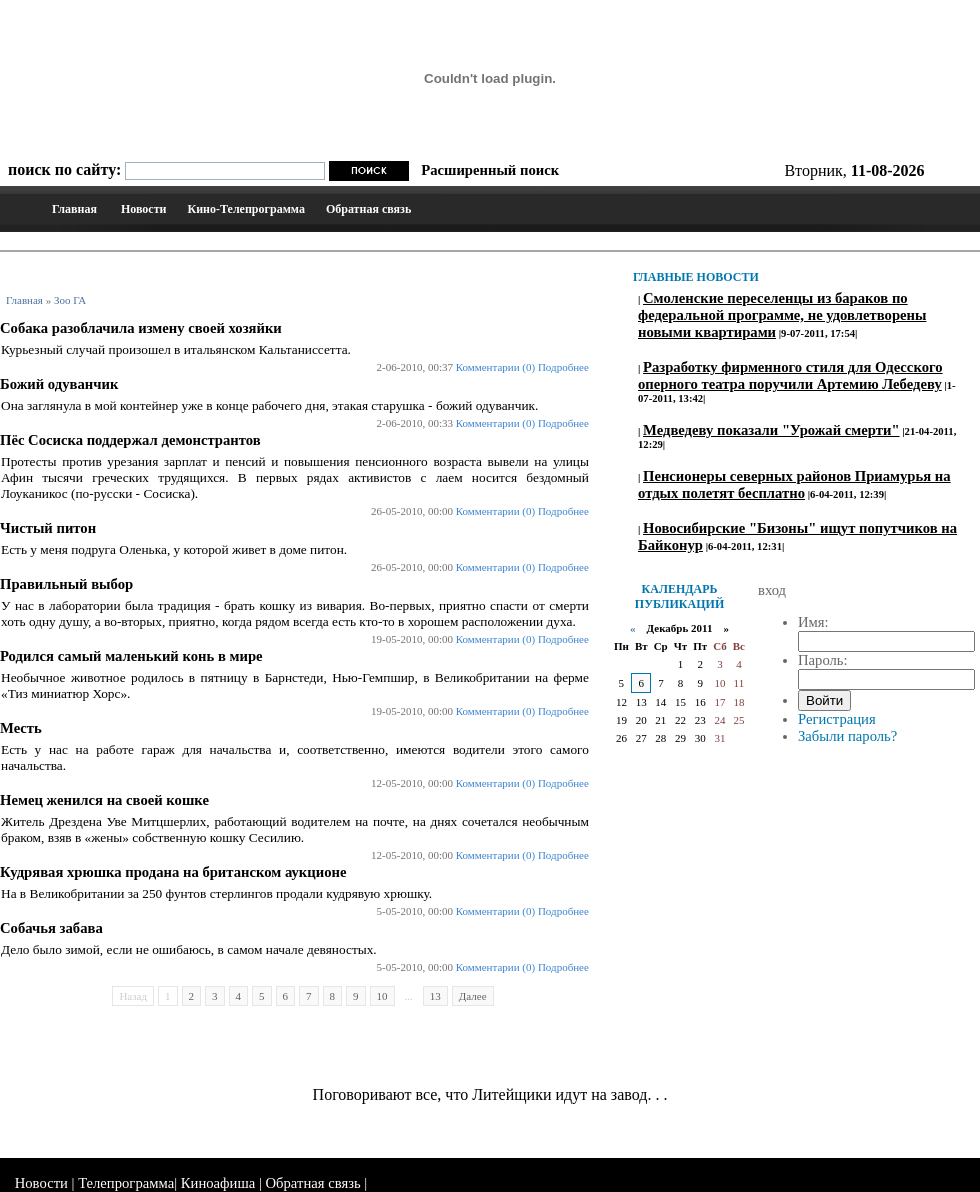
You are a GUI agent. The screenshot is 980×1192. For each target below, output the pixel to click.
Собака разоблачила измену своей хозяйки (141, 328)
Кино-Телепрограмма (245, 209)
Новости (144, 209)
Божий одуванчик (59, 384)
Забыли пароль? (847, 736)
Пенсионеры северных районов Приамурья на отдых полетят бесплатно (794, 484)
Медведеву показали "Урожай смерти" (771, 430)
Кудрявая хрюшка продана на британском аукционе (173, 872)
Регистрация (837, 719)
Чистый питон (48, 528)
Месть (21, 728)
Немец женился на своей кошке (104, 800)
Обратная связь (368, 209)
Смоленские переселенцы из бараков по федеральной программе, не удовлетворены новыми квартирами (782, 315)
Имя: (813, 622)
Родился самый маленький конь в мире (131, 656)
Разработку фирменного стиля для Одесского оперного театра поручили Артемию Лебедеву (790, 375)
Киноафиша (218, 1183)
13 (435, 996)
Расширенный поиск (490, 170)
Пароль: (823, 660)
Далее (473, 996)
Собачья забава (51, 928)
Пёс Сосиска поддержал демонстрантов (130, 440)
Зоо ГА (70, 300)
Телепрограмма (126, 1183)
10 (382, 996)
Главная (74, 209)
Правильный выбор (66, 584)
